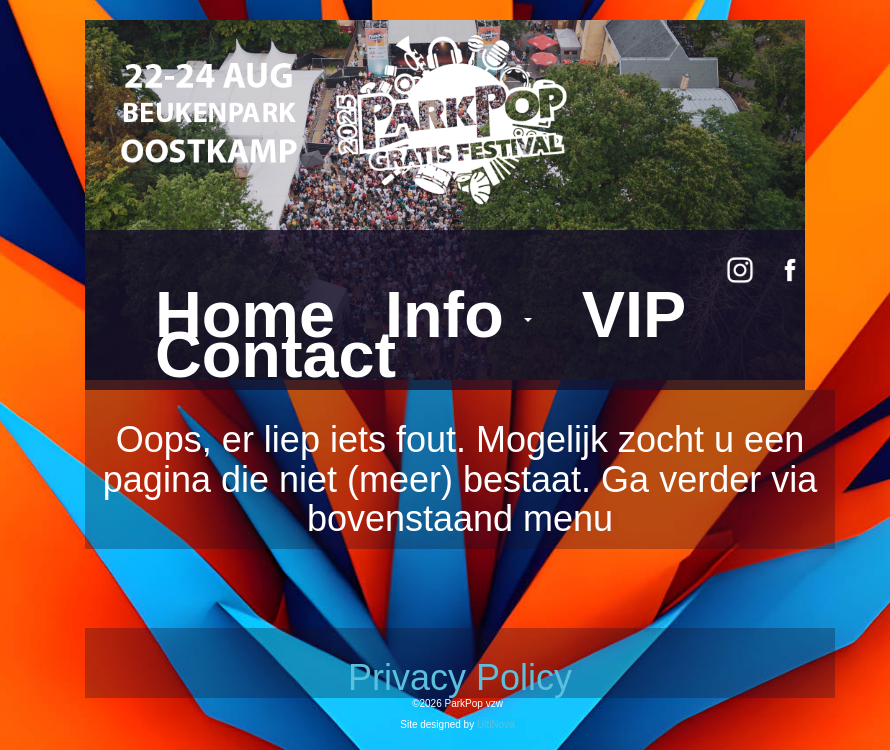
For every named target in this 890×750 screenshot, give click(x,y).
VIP (634, 315)
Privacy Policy (460, 677)
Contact (275, 355)
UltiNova (496, 724)
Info (458, 315)
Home (245, 315)
